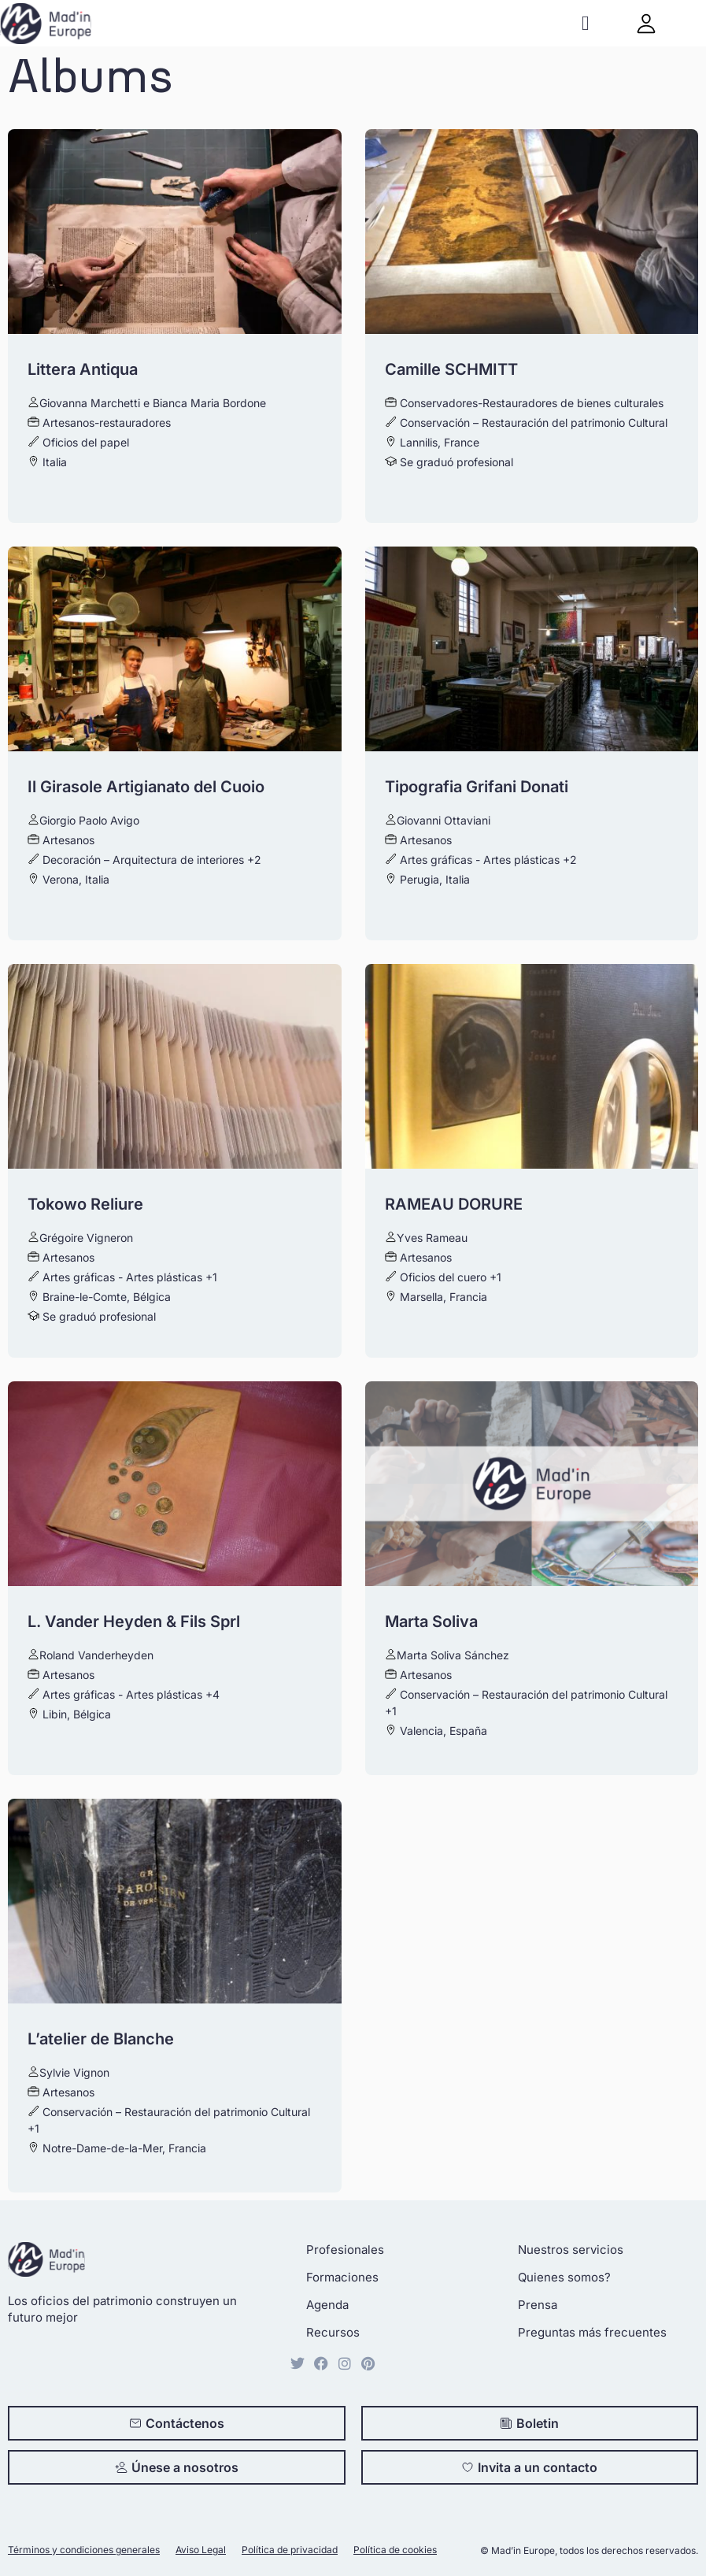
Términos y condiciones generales (84, 2550)
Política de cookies (395, 2550)
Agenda (327, 2304)
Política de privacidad (290, 2550)
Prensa (537, 2304)
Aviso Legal (201, 2550)
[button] (585, 23)
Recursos (333, 2332)
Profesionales (345, 2249)
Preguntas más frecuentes (592, 2332)
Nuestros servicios (570, 2249)
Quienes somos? (564, 2277)
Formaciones (342, 2277)
